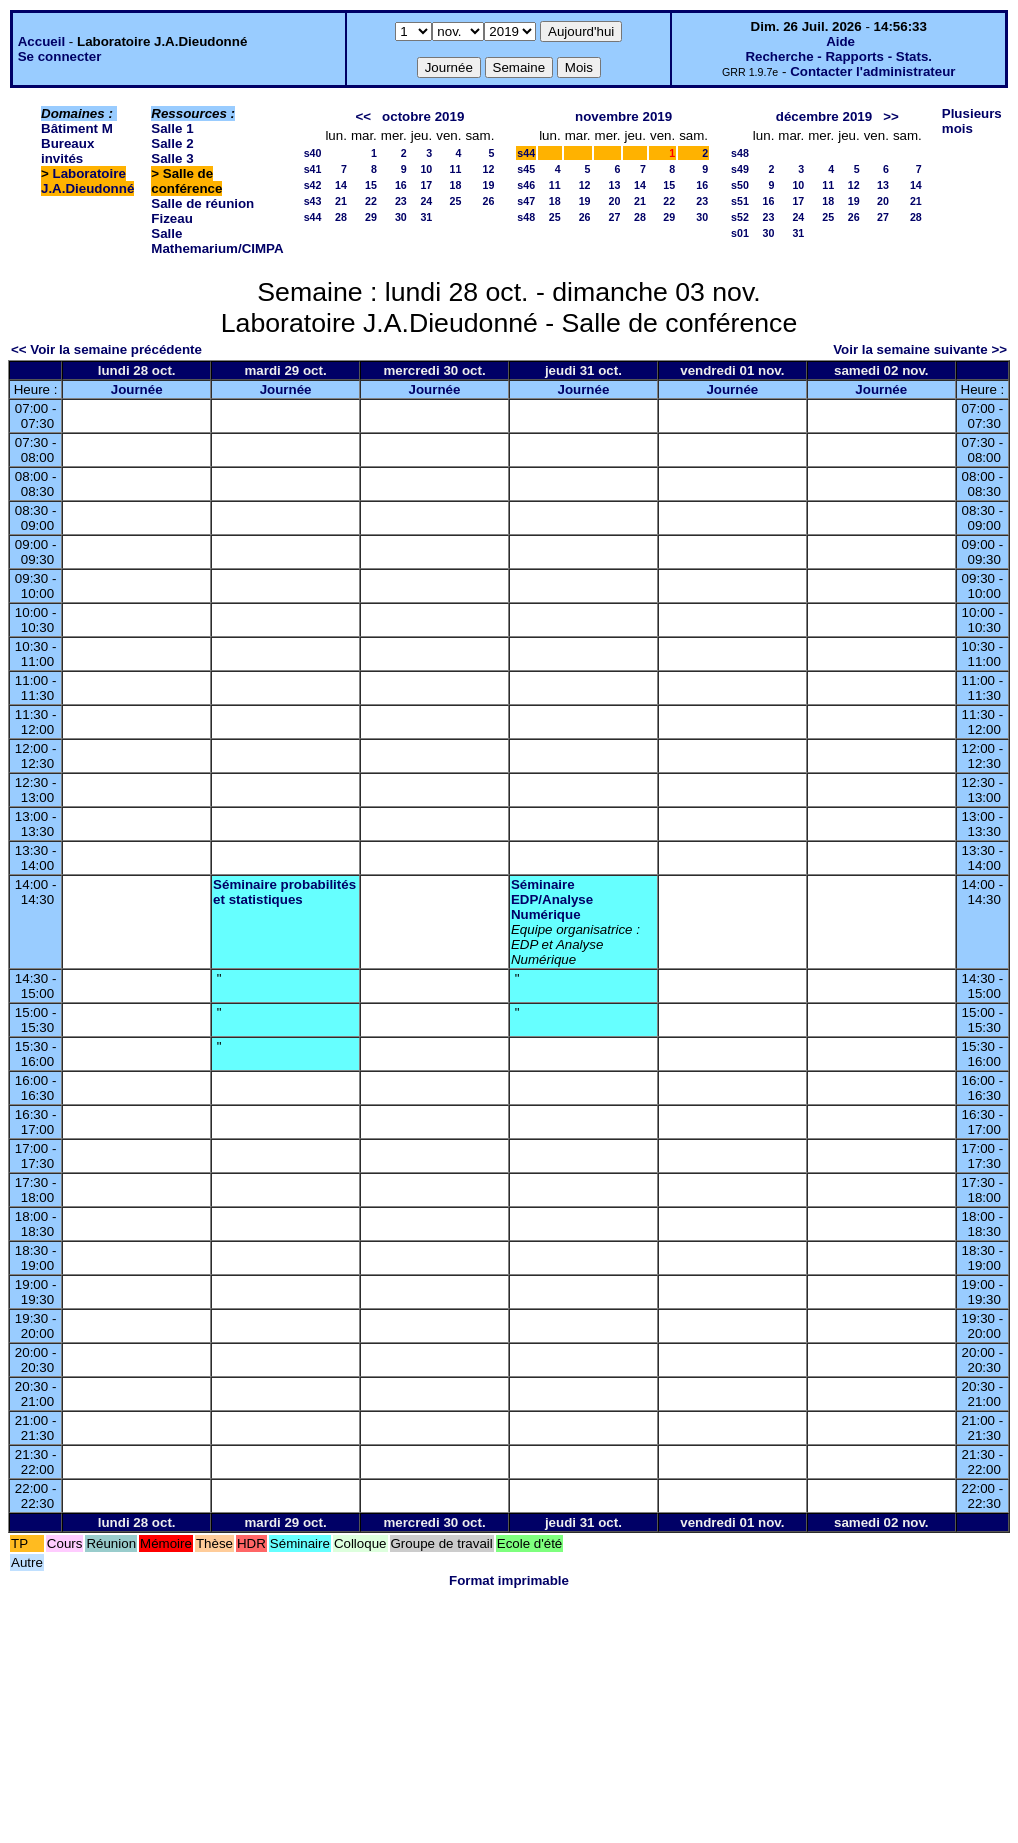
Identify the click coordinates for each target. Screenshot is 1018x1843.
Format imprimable (509, 1580)
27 (615, 217)
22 (371, 201)
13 (615, 185)
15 (371, 185)
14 (341, 185)
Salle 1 (172, 128)
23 (401, 201)
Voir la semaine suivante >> (920, 349)
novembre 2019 (623, 116)
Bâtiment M (77, 128)
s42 (313, 185)
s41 (313, 169)
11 (456, 169)
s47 (526, 201)
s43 (313, 201)
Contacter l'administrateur (872, 71)
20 (615, 201)
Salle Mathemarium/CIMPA (217, 241)
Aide (840, 41)
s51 (740, 201)
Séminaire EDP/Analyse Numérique (552, 899)
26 (488, 201)
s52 (740, 217)
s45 (526, 169)
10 (426, 169)
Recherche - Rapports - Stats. (838, 56)
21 (341, 201)
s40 (313, 153)
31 (426, 217)
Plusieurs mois (972, 121)
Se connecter (60, 56)
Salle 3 (172, 158)
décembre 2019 (824, 116)
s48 (526, 217)
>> (891, 116)
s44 (313, 217)
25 (456, 201)
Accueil (41, 41)
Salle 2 (172, 143)
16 (401, 185)
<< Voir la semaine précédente (106, 349)
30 (401, 217)
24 (426, 201)
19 (488, 185)
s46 (526, 185)
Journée (137, 389)
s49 (740, 169)
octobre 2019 (423, 116)
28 (341, 217)
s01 (740, 233)
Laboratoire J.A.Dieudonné (87, 181)
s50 (740, 185)
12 (488, 169)
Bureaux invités (67, 151)
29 (371, 217)
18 (456, 185)
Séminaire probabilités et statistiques (284, 892)
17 (426, 185)
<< (363, 116)
